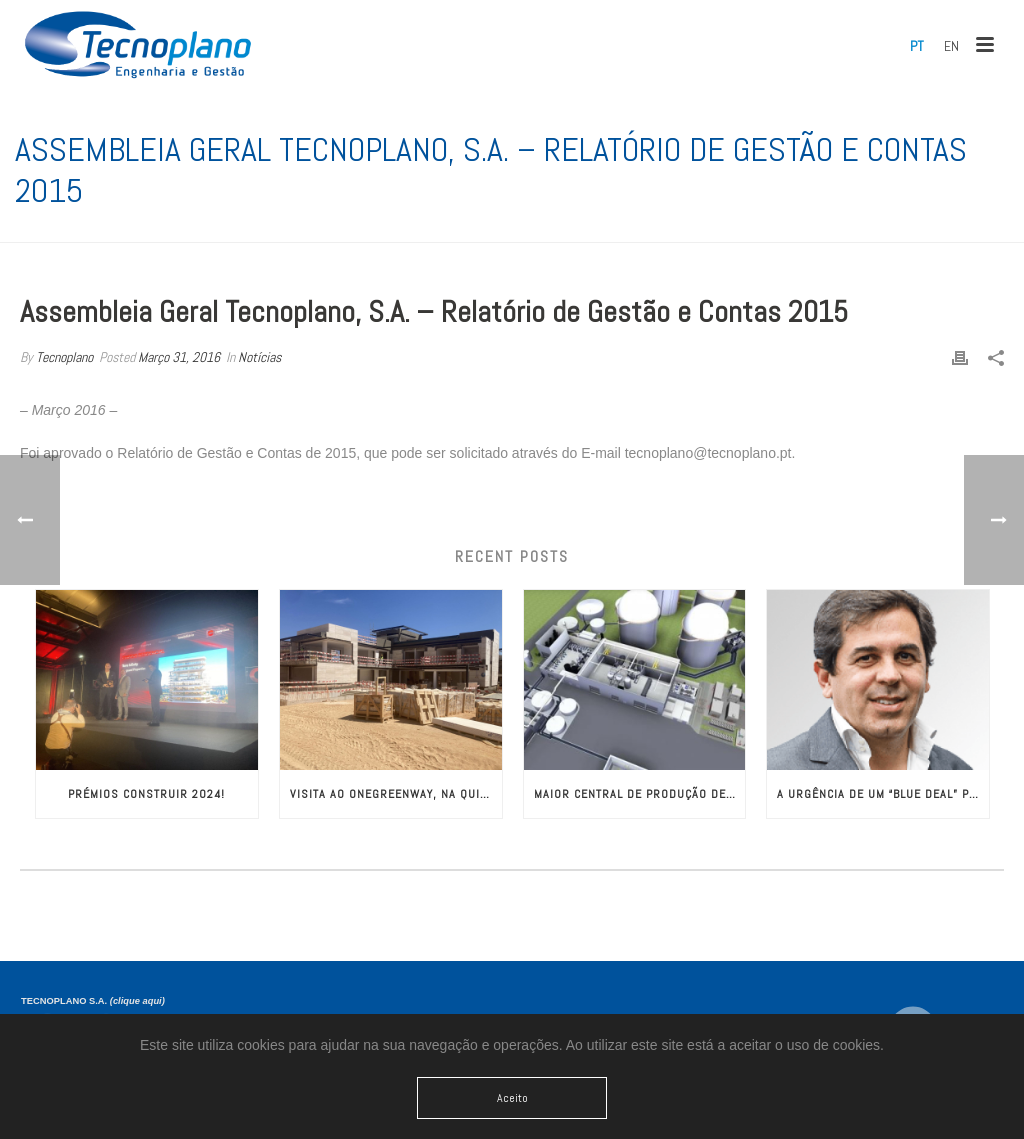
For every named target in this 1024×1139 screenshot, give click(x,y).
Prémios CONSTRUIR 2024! (146, 794)
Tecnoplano (64, 357)
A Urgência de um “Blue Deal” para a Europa (883, 794)
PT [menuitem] (917, 46)
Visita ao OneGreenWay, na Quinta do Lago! (396, 794)
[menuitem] (917, 46)
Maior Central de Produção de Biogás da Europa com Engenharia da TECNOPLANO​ (640, 794)
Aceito (512, 1098)
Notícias (259, 357)
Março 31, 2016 (179, 357)
